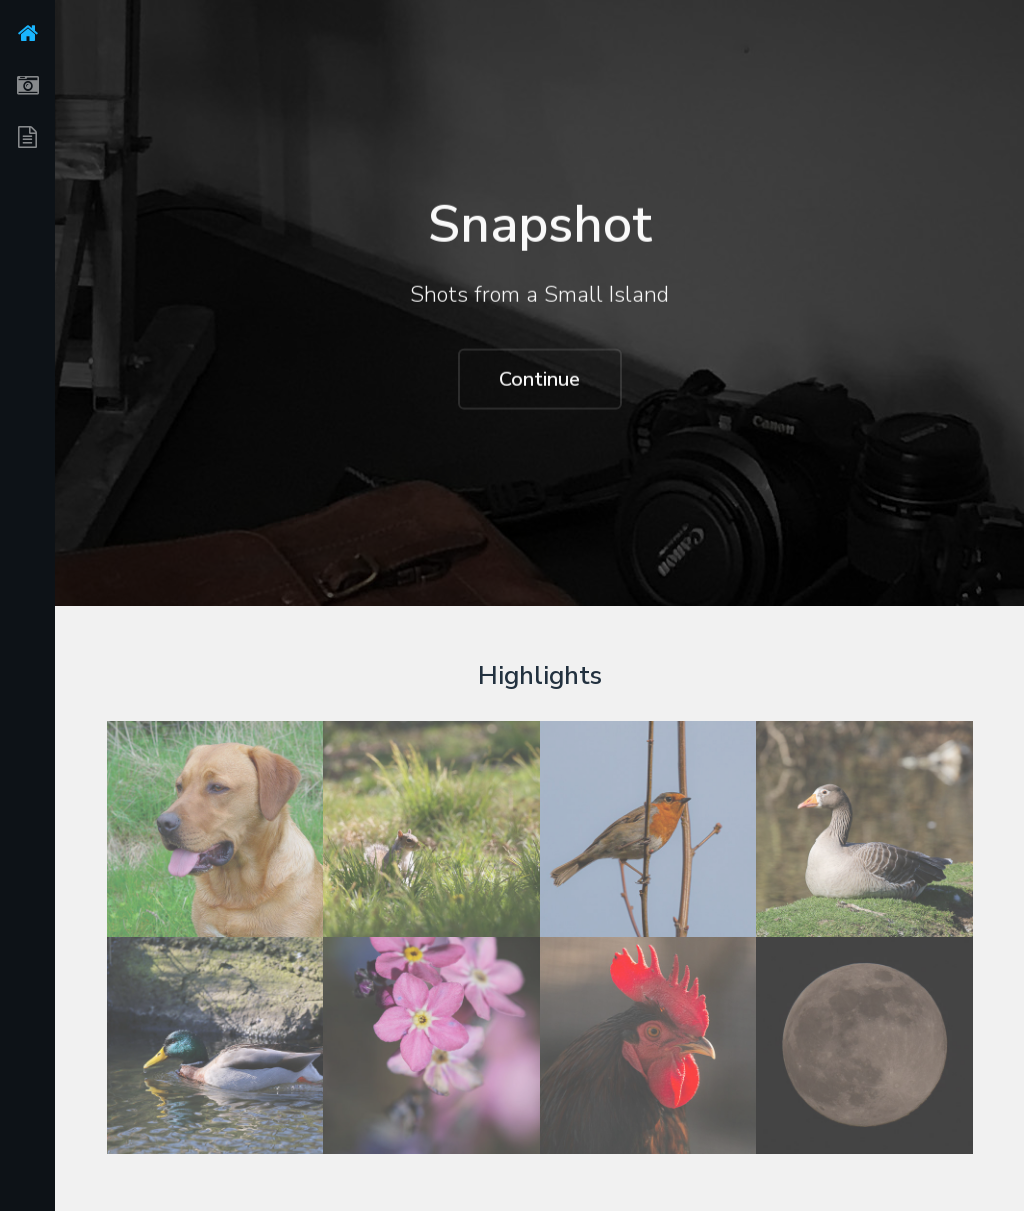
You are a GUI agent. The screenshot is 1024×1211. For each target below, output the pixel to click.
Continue (539, 379)
